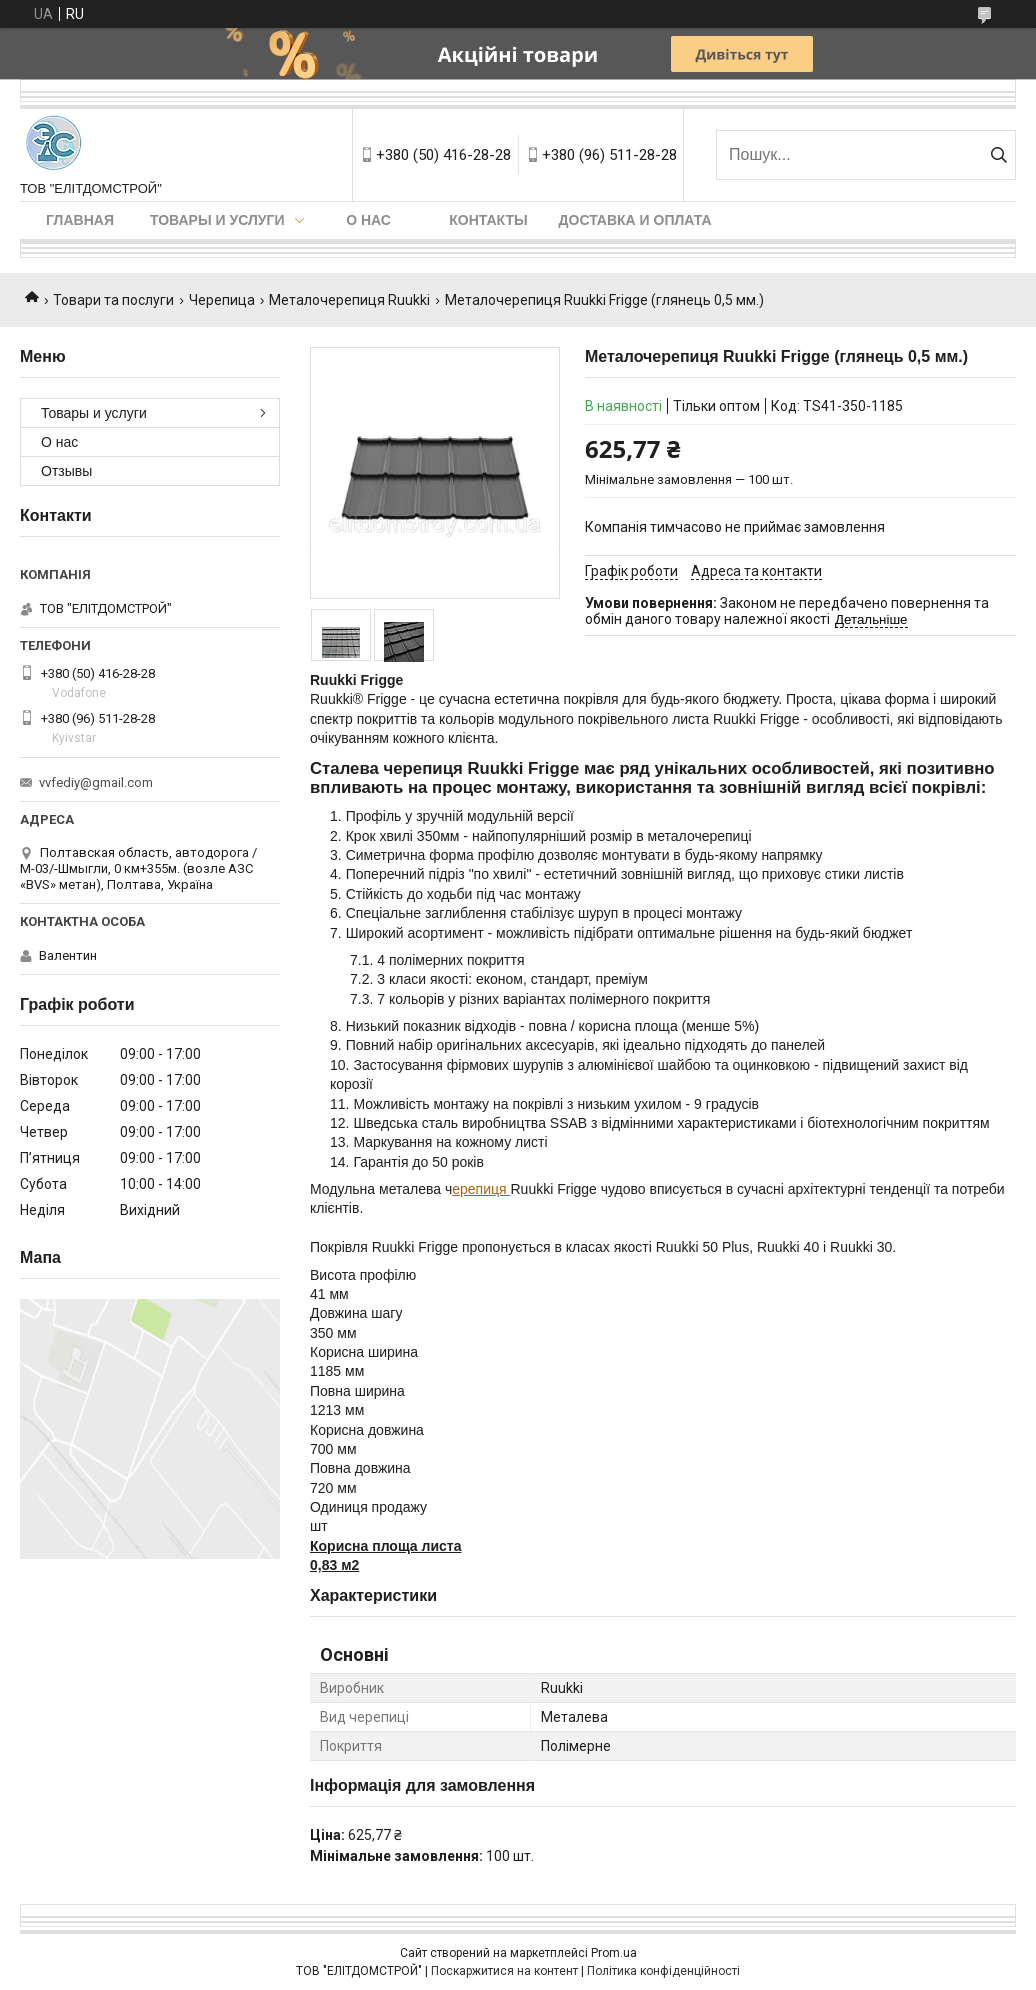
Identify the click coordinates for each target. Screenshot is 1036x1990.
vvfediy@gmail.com (96, 782)
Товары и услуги (217, 220)
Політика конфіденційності (663, 1971)
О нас (368, 220)
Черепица (222, 300)
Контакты (488, 220)
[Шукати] (998, 155)
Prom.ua (614, 1953)
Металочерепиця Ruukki (349, 300)
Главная (80, 220)
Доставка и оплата (635, 220)
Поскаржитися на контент (504, 1971)
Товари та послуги (113, 300)
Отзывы (66, 471)
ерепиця (481, 1189)
